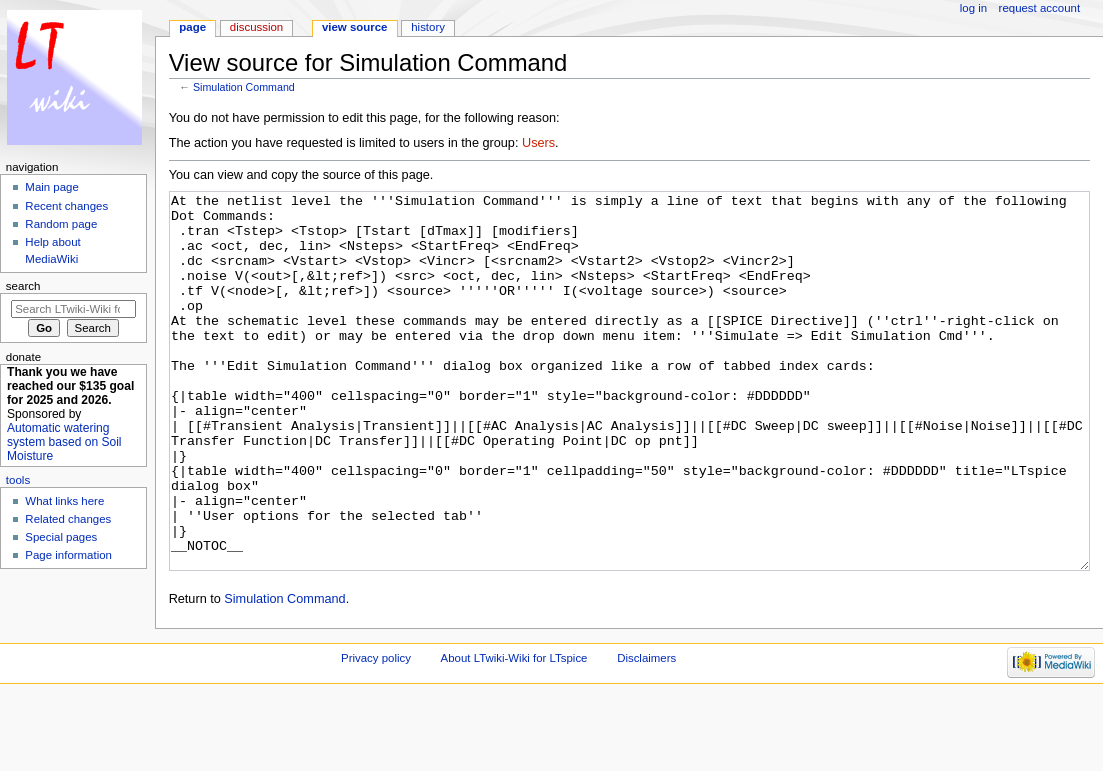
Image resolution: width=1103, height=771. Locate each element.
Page (192, 27)
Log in (973, 8)
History (428, 27)
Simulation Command (244, 87)
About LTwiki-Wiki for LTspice (514, 733)
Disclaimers (646, 733)
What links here (64, 501)
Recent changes (66, 206)
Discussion (256, 27)
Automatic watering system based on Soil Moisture (64, 442)
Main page (52, 187)
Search (23, 286)
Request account (1040, 8)
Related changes (68, 519)
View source (355, 27)
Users (538, 143)
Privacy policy (376, 733)
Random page (61, 224)
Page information (68, 555)
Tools (18, 480)
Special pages (61, 537)
